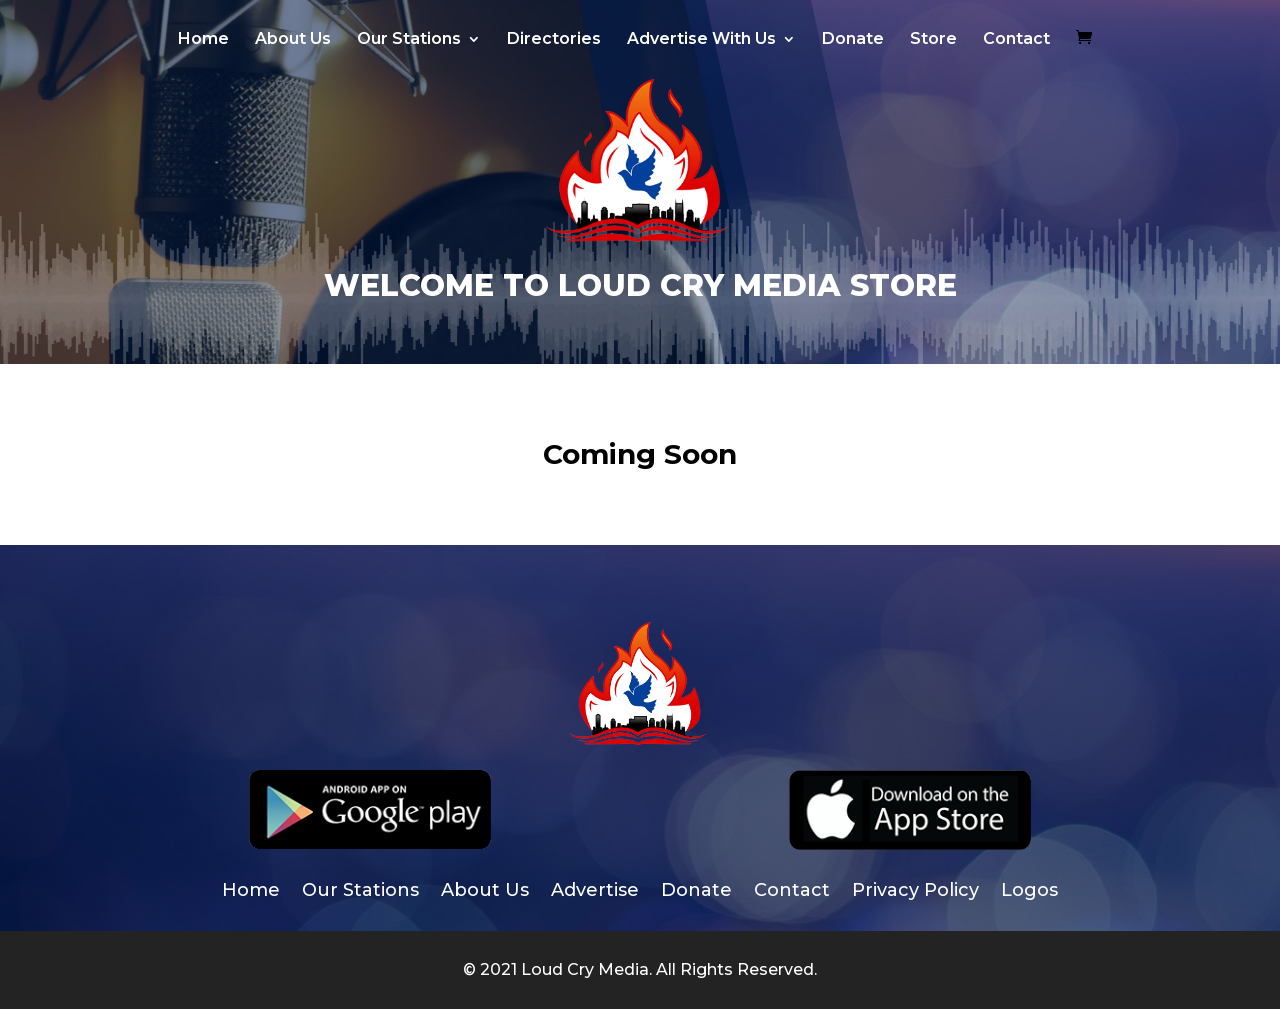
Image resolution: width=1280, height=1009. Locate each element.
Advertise (595, 892)
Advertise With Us (701, 40)
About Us (293, 40)
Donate (853, 40)
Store (933, 40)
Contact (1016, 40)
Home (203, 40)
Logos (1029, 892)
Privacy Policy (915, 892)
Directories (554, 40)
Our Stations (409, 40)
